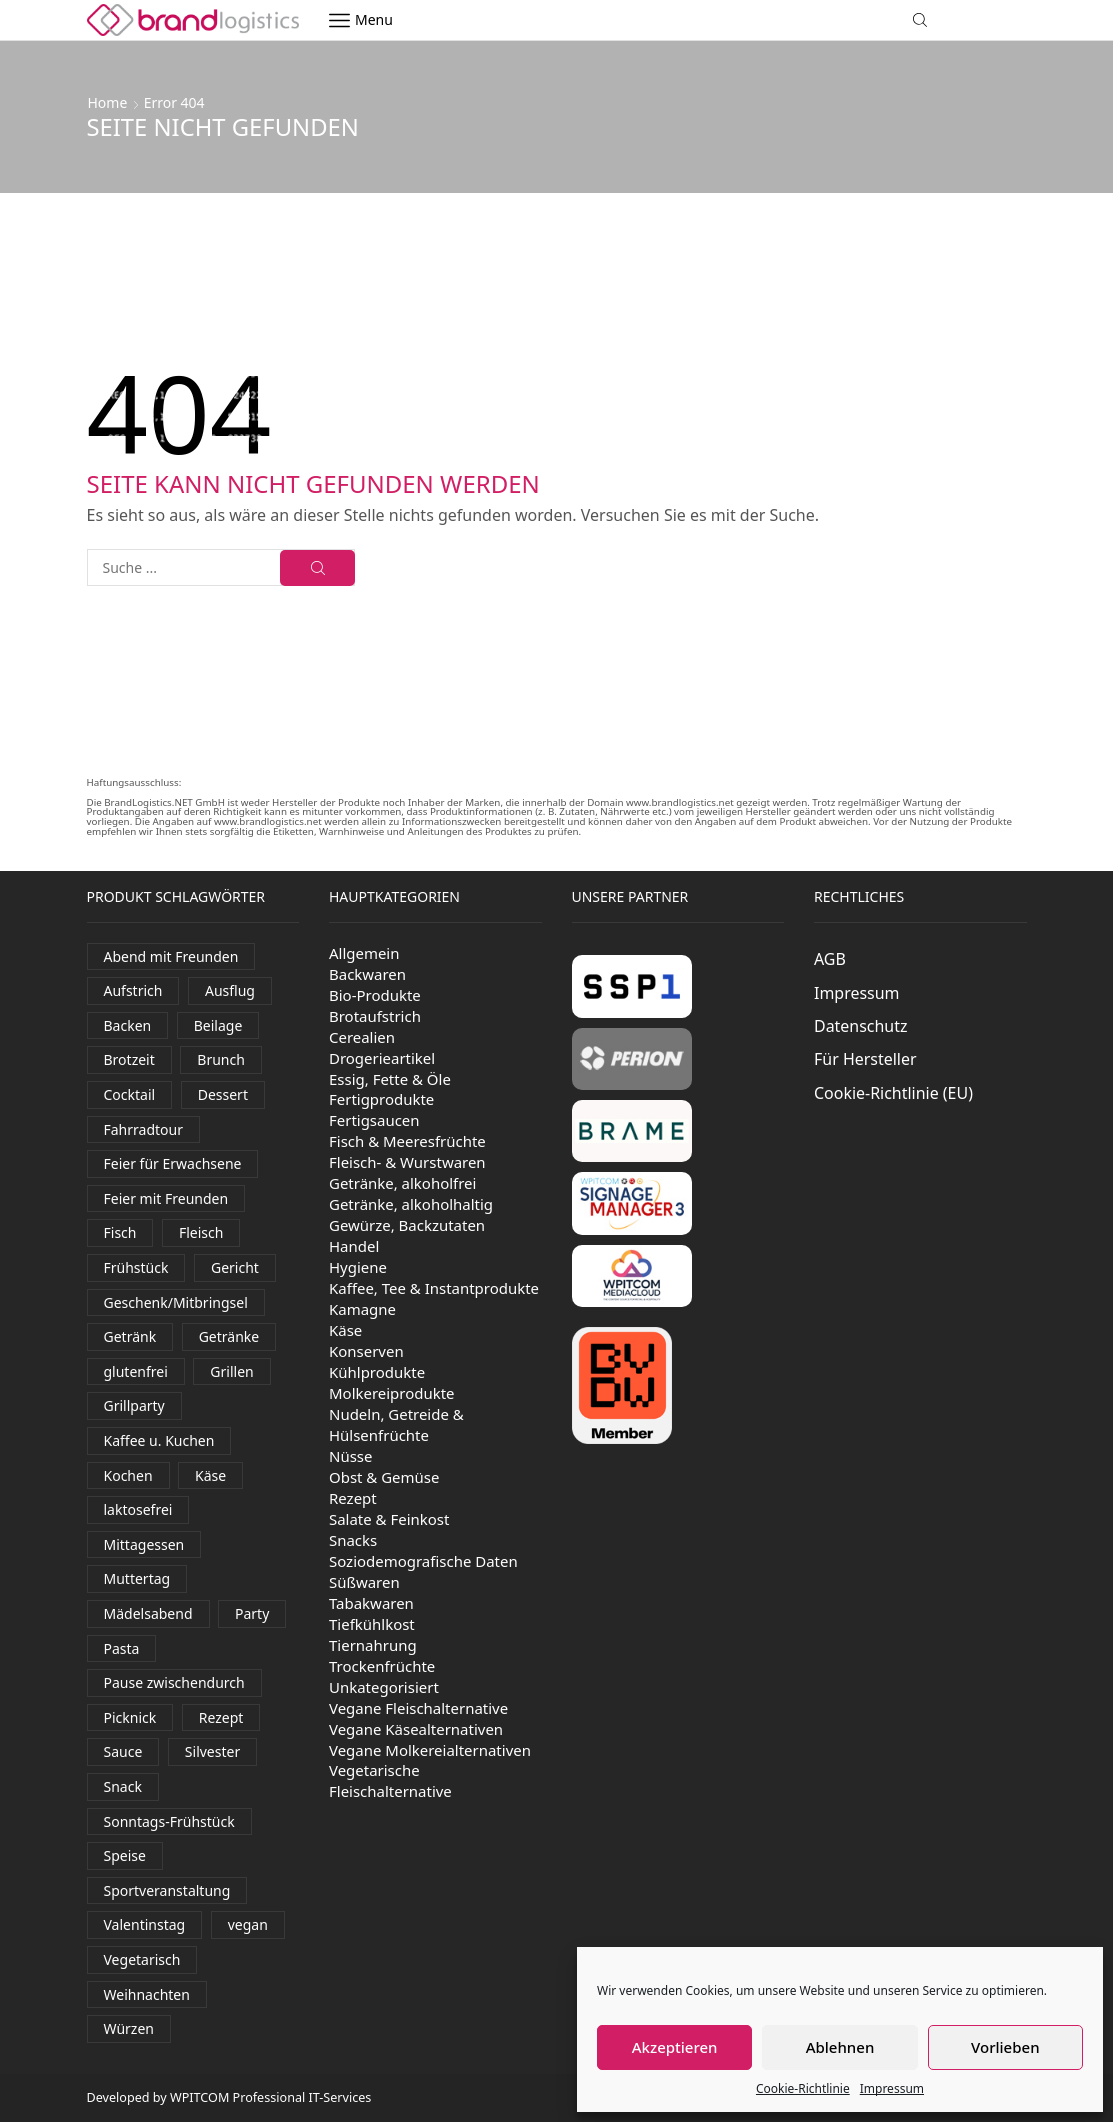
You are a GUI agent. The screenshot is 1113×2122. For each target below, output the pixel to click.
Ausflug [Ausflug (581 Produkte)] (230, 990)
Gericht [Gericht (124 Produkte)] (235, 1267)
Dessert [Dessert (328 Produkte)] (223, 1094)
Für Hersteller (865, 1059)
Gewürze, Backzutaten (407, 1225)
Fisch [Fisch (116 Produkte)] (120, 1232)
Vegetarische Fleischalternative (390, 1780)
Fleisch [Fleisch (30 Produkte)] (201, 1232)
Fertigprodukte (381, 1099)
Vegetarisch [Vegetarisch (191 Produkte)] (142, 1959)
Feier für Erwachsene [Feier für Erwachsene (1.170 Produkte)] (173, 1163)
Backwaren (367, 974)
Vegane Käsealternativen (416, 1729)
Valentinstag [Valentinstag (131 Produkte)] (145, 1924)
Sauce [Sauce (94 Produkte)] (123, 1751)
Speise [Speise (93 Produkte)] (125, 1855)
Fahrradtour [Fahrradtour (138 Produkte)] (143, 1129)
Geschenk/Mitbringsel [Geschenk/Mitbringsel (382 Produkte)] (176, 1302)
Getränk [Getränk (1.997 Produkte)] (130, 1336)
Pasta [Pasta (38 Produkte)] (122, 1648)
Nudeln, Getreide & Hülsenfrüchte (396, 1424)
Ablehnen (840, 2047)
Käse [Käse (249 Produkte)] (210, 1475)
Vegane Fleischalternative (418, 1708)
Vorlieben (1005, 2047)
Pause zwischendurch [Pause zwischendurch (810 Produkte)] (174, 1682)
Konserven (366, 1351)
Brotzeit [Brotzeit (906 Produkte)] (129, 1059)
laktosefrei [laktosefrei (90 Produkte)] (138, 1509)
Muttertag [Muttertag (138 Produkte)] (137, 1578)
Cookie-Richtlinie (803, 2088)
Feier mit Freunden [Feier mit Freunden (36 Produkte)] (166, 1198)
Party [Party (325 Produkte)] (252, 1613)
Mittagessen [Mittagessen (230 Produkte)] (144, 1544)
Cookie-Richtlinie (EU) (893, 1093)
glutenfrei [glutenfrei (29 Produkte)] (136, 1371)
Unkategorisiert (384, 1687)
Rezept (353, 1498)
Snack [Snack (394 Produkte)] (123, 1786)
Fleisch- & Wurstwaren (407, 1162)
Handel (354, 1246)
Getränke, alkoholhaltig (411, 1204)
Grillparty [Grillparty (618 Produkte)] (134, 1405)
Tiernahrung (373, 1645)
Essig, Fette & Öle (390, 1079)
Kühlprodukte (377, 1372)
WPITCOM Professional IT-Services (270, 2097)
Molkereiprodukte (392, 1393)
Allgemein (364, 953)
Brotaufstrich (375, 1016)
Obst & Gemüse (384, 1477)
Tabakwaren (371, 1603)
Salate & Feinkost (389, 1519)
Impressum (892, 2088)
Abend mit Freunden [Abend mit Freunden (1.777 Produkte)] (171, 956)
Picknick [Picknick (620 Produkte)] (130, 1717)
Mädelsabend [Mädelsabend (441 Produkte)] (148, 1613)
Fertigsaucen (374, 1120)
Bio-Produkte (375, 995)
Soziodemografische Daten (423, 1561)
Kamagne (362, 1309)
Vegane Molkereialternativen (430, 1750)
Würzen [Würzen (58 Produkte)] (129, 2028)
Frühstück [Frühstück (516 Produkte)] (136, 1267)
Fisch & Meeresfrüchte (407, 1141)
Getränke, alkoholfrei (402, 1183)
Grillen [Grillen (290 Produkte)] (231, 1371)
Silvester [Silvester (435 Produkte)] (212, 1751)
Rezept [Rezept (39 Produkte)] (221, 1717)
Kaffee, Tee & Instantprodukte (434, 1288)
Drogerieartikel (382, 1058)
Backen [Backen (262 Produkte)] (128, 1025)
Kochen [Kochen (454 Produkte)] (128, 1475)
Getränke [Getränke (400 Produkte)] (229, 1336)
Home (108, 102)
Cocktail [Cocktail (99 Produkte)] (130, 1094)
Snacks (353, 1540)
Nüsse (350, 1456)
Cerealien (362, 1037)
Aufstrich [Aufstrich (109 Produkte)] (133, 990)
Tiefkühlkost (372, 1624)
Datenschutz (861, 1026)
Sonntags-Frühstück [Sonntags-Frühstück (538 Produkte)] (169, 1821)
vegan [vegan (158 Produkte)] (248, 1924)
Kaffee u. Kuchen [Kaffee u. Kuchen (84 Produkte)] (159, 1440)
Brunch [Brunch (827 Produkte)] (221, 1059)
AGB (830, 959)
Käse (345, 1330)
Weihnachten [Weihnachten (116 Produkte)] (147, 1994)
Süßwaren (364, 1582)
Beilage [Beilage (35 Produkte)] (218, 1025)
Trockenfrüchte (382, 1666)
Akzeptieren (675, 2047)
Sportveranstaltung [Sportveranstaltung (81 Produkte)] (167, 1890)
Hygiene (358, 1267)
